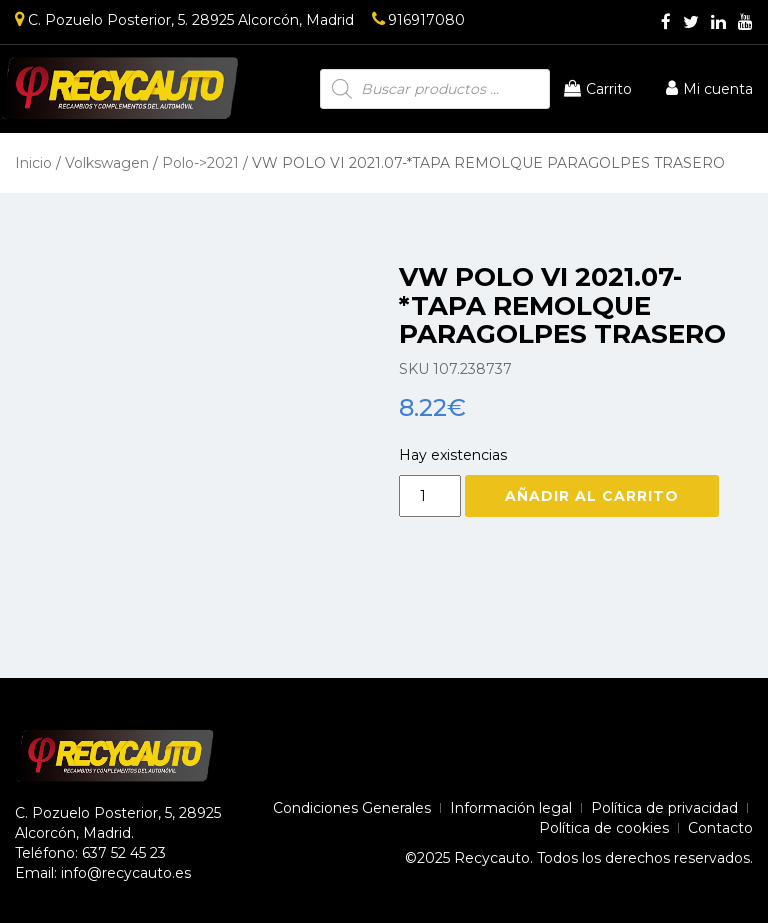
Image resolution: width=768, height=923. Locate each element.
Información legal (511, 808)
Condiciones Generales (352, 808)
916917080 (418, 20)
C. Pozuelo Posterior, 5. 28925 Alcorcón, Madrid (184, 20)
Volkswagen (107, 163)
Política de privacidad (664, 808)
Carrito (598, 89)
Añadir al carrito (592, 496)
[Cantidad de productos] (430, 496)
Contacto (720, 828)
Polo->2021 (200, 163)
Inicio (33, 163)
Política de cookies (604, 828)
